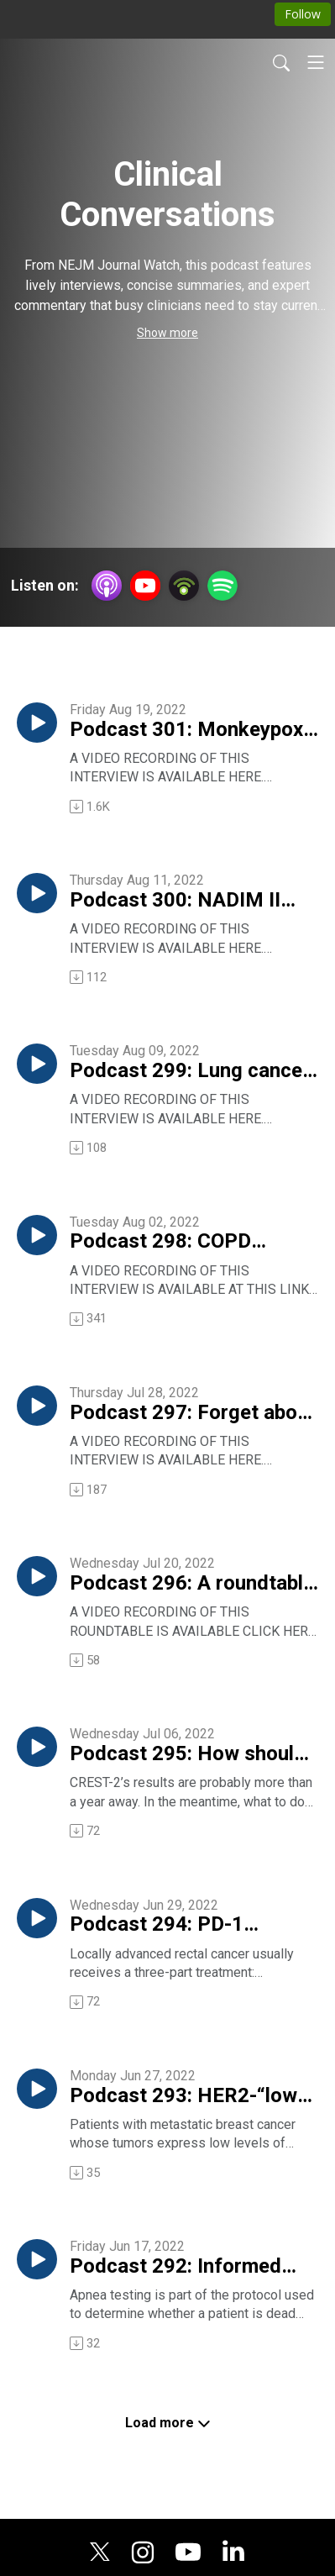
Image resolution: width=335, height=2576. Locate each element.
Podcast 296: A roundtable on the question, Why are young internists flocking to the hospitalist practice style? (192, 1583)
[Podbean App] (184, 584)
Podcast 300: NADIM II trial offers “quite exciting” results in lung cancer (191, 900)
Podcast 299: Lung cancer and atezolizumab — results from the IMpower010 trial (190, 1071)
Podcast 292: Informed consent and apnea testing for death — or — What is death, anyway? (190, 2266)
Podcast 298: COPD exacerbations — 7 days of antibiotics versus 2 (190, 1241)
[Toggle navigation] (315, 62)
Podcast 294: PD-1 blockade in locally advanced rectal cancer (177, 1924)
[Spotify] (222, 584)
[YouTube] (145, 585)
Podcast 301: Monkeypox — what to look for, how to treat (186, 730)
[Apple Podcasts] (107, 584)
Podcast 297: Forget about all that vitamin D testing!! (193, 1413)
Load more (168, 2423)
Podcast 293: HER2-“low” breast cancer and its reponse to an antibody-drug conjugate (188, 2096)
